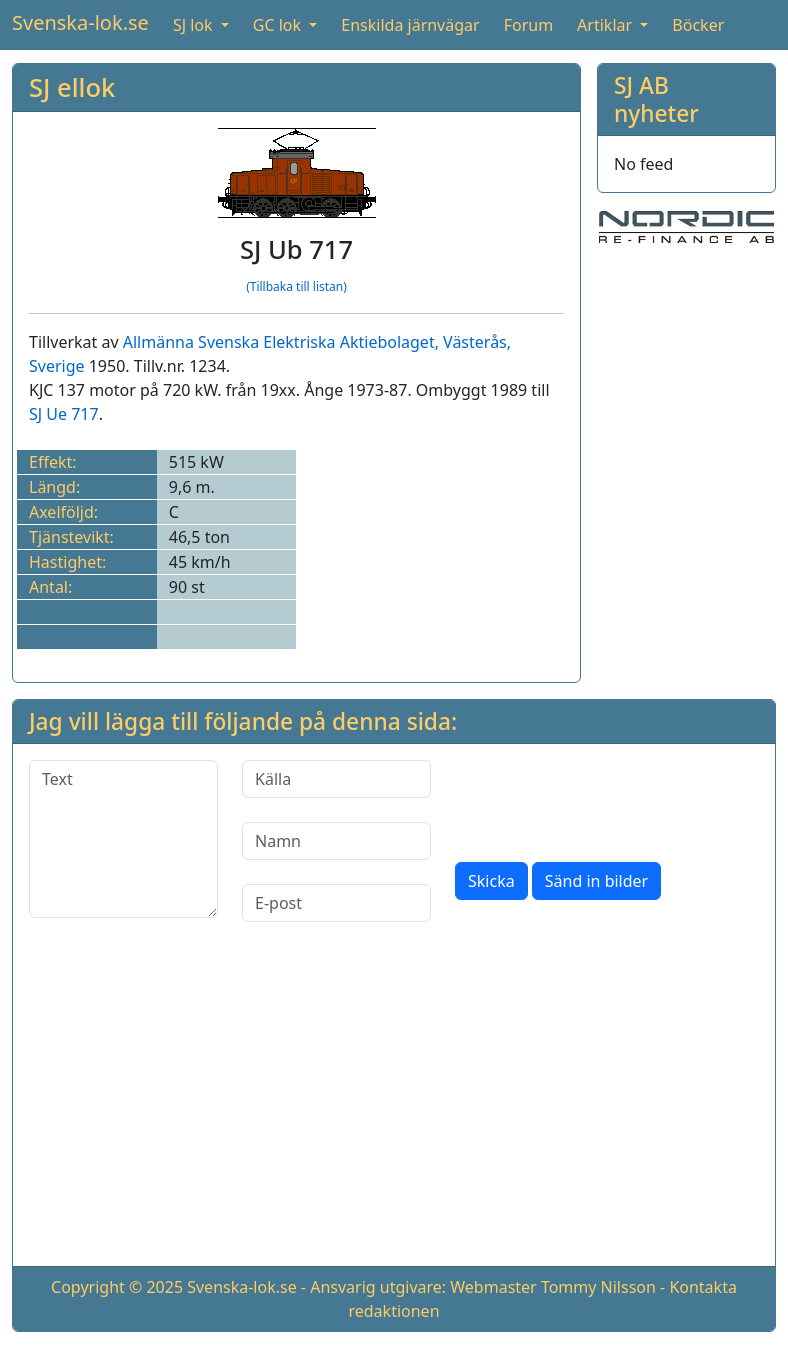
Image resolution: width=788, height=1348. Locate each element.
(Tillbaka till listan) (296, 286)
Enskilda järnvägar (410, 25)
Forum (528, 25)
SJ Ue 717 (64, 414)
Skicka (491, 881)
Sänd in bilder (596, 881)
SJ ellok (72, 87)
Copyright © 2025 (117, 1287)
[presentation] (607, 799)
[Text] (123, 839)
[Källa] (336, 779)
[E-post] (336, 903)
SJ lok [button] (195, 25)
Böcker (698, 25)
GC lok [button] (279, 25)
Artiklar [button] (606, 25)
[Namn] (336, 841)
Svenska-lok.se (80, 22)
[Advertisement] (394, 1110)
